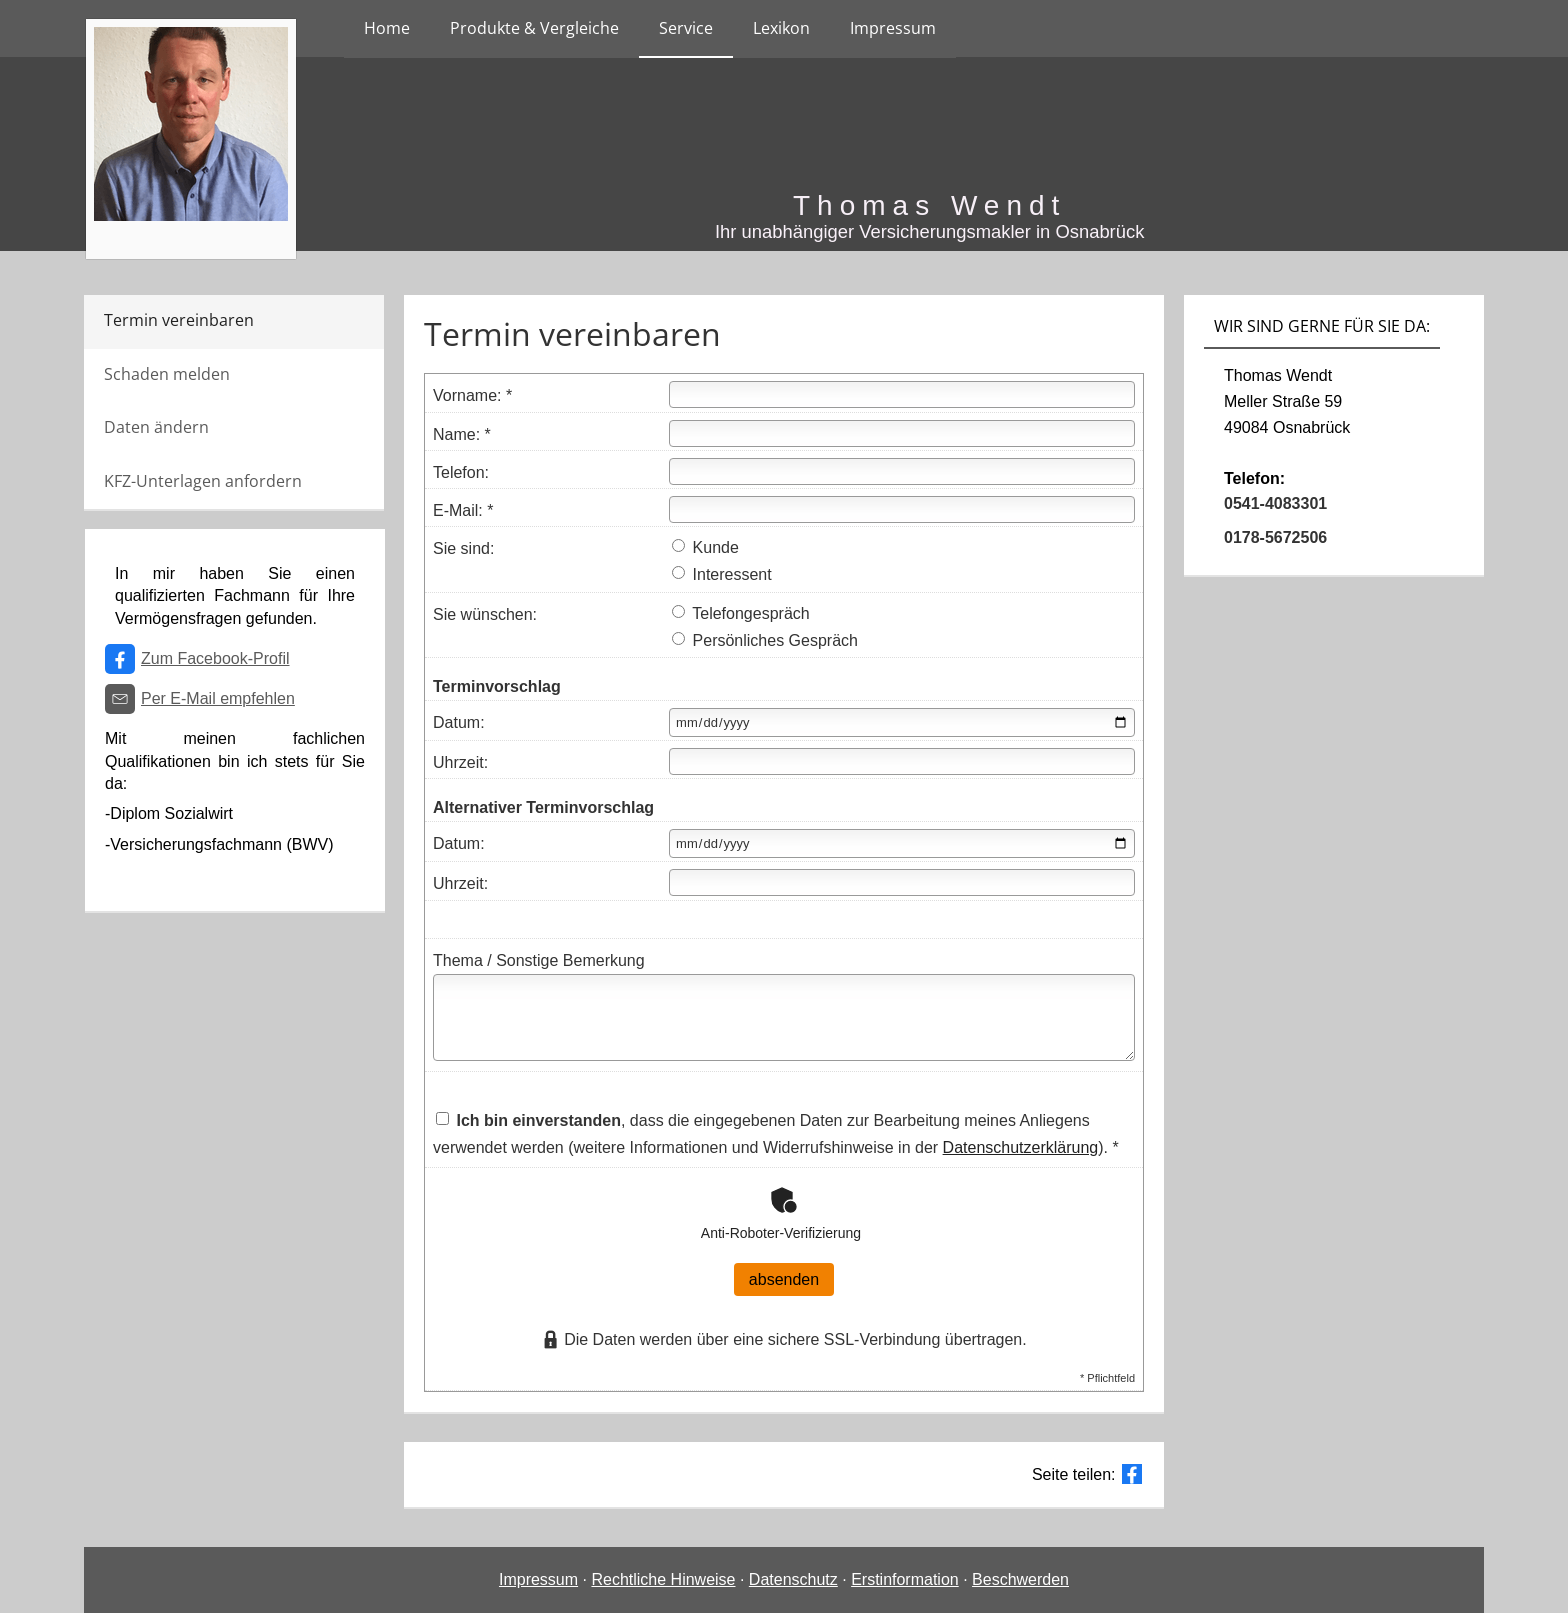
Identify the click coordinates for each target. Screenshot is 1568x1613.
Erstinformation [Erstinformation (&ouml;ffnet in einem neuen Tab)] (905, 1579)
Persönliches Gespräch (765, 640)
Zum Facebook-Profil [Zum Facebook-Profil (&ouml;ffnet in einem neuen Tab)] (215, 658)
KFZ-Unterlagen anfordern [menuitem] (203, 481)
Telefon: (461, 472)
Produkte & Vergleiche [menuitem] (534, 28)
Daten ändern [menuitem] (156, 427)
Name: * (462, 434)
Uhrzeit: (460, 762)
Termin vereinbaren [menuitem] (179, 320)
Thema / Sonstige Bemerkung (539, 960)
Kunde (705, 547)
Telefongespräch (741, 613)
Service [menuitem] (686, 28)
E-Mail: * (463, 510)
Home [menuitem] (387, 28)
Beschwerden (1020, 1579)
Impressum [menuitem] (893, 28)
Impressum (538, 1579)
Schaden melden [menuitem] (167, 374)
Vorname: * (472, 395)
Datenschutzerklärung (1021, 1147)
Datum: (459, 722)
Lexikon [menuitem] (781, 28)
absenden (784, 1279)
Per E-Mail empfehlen (218, 698)
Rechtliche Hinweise (663, 1579)
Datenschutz (793, 1579)
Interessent (722, 574)
